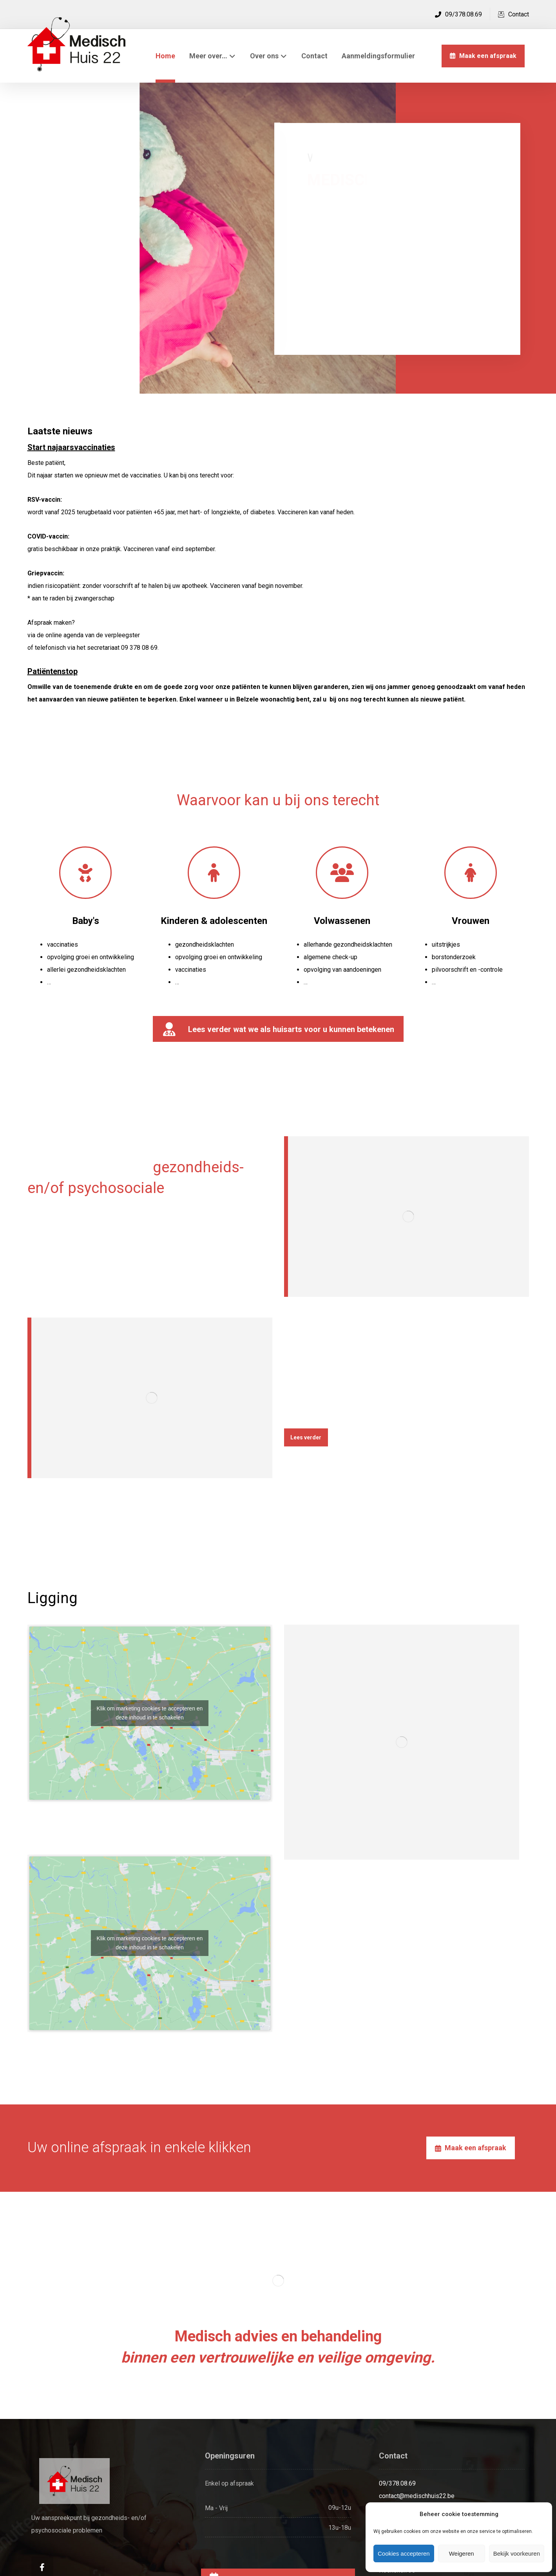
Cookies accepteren (404, 2553)
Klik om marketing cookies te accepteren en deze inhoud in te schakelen (150, 1713)
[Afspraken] (471, 2148)
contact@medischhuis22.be (417, 2496)
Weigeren (461, 2553)
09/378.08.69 (397, 2483)
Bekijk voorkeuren (516, 2553)
